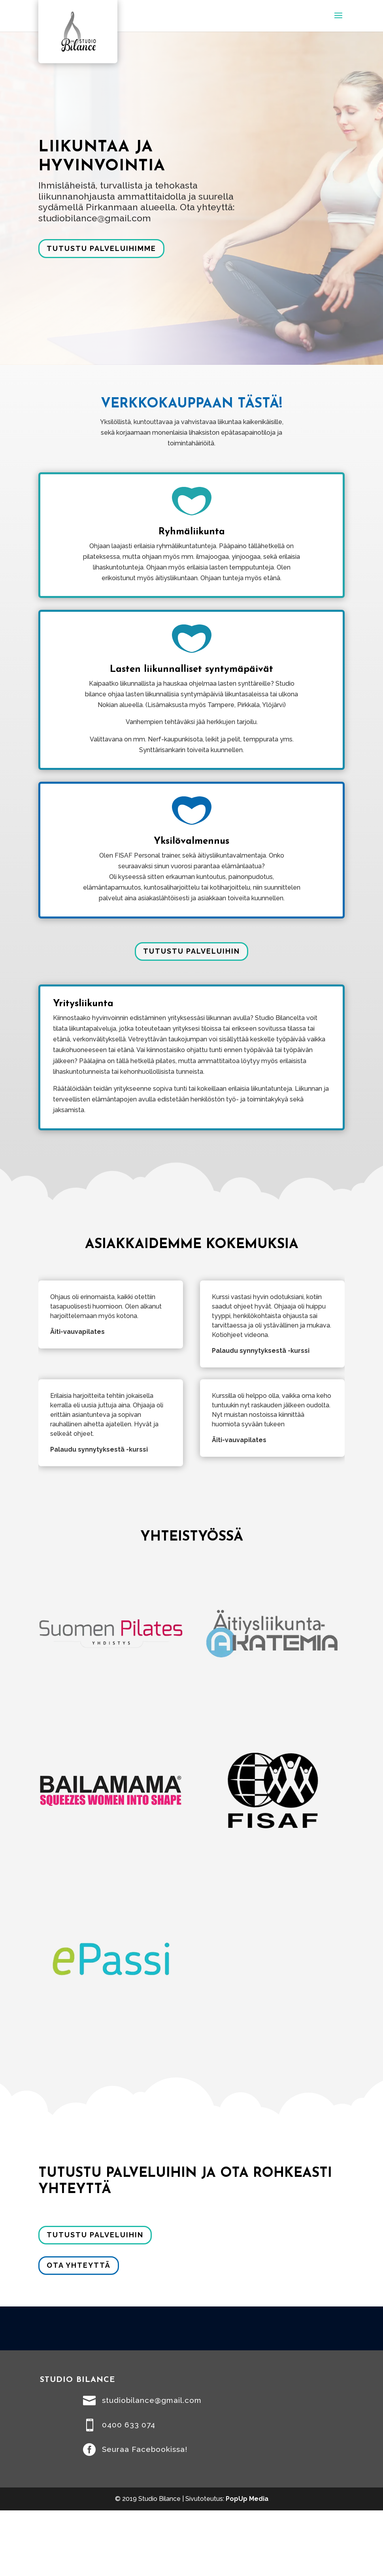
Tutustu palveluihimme (101, 248)
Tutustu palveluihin (191, 951)
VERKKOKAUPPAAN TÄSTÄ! (191, 404)
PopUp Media (247, 2498)
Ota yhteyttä (79, 2265)
